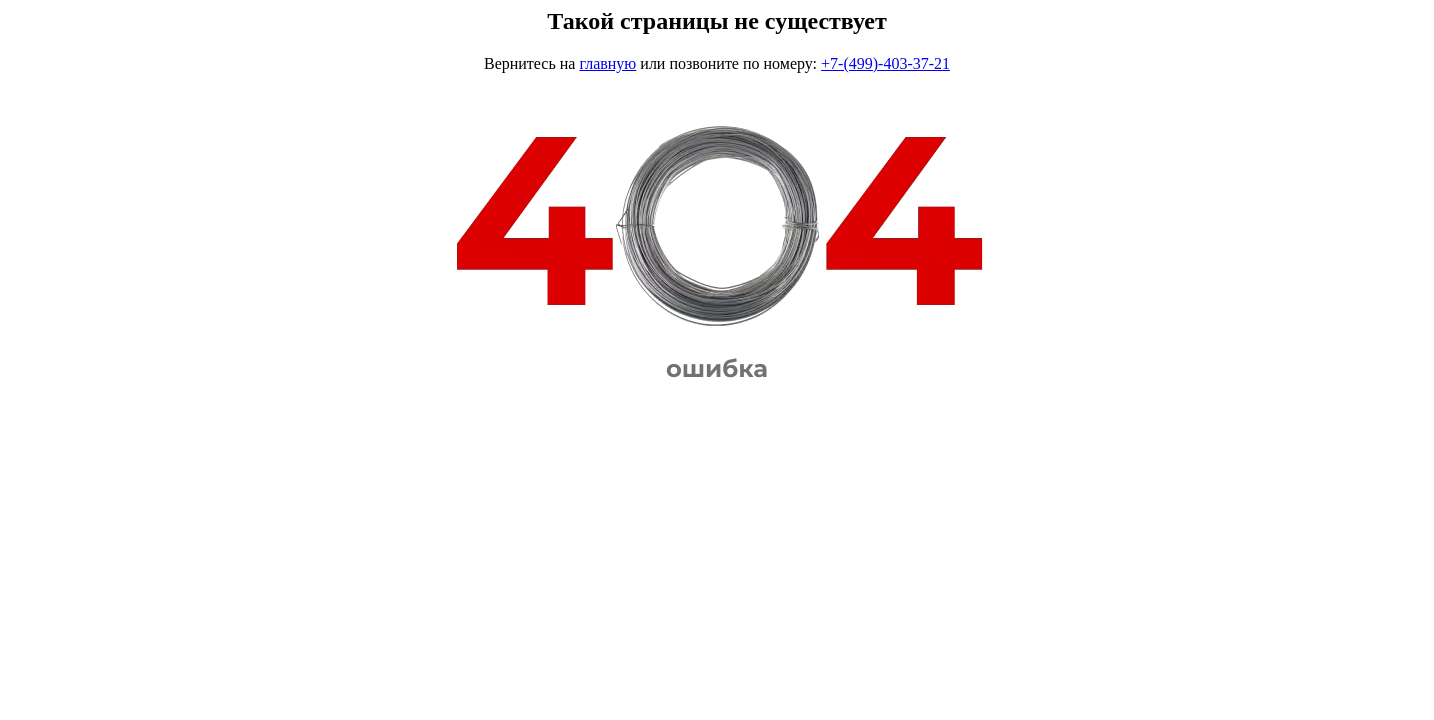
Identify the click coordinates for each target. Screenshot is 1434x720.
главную (607, 63)
